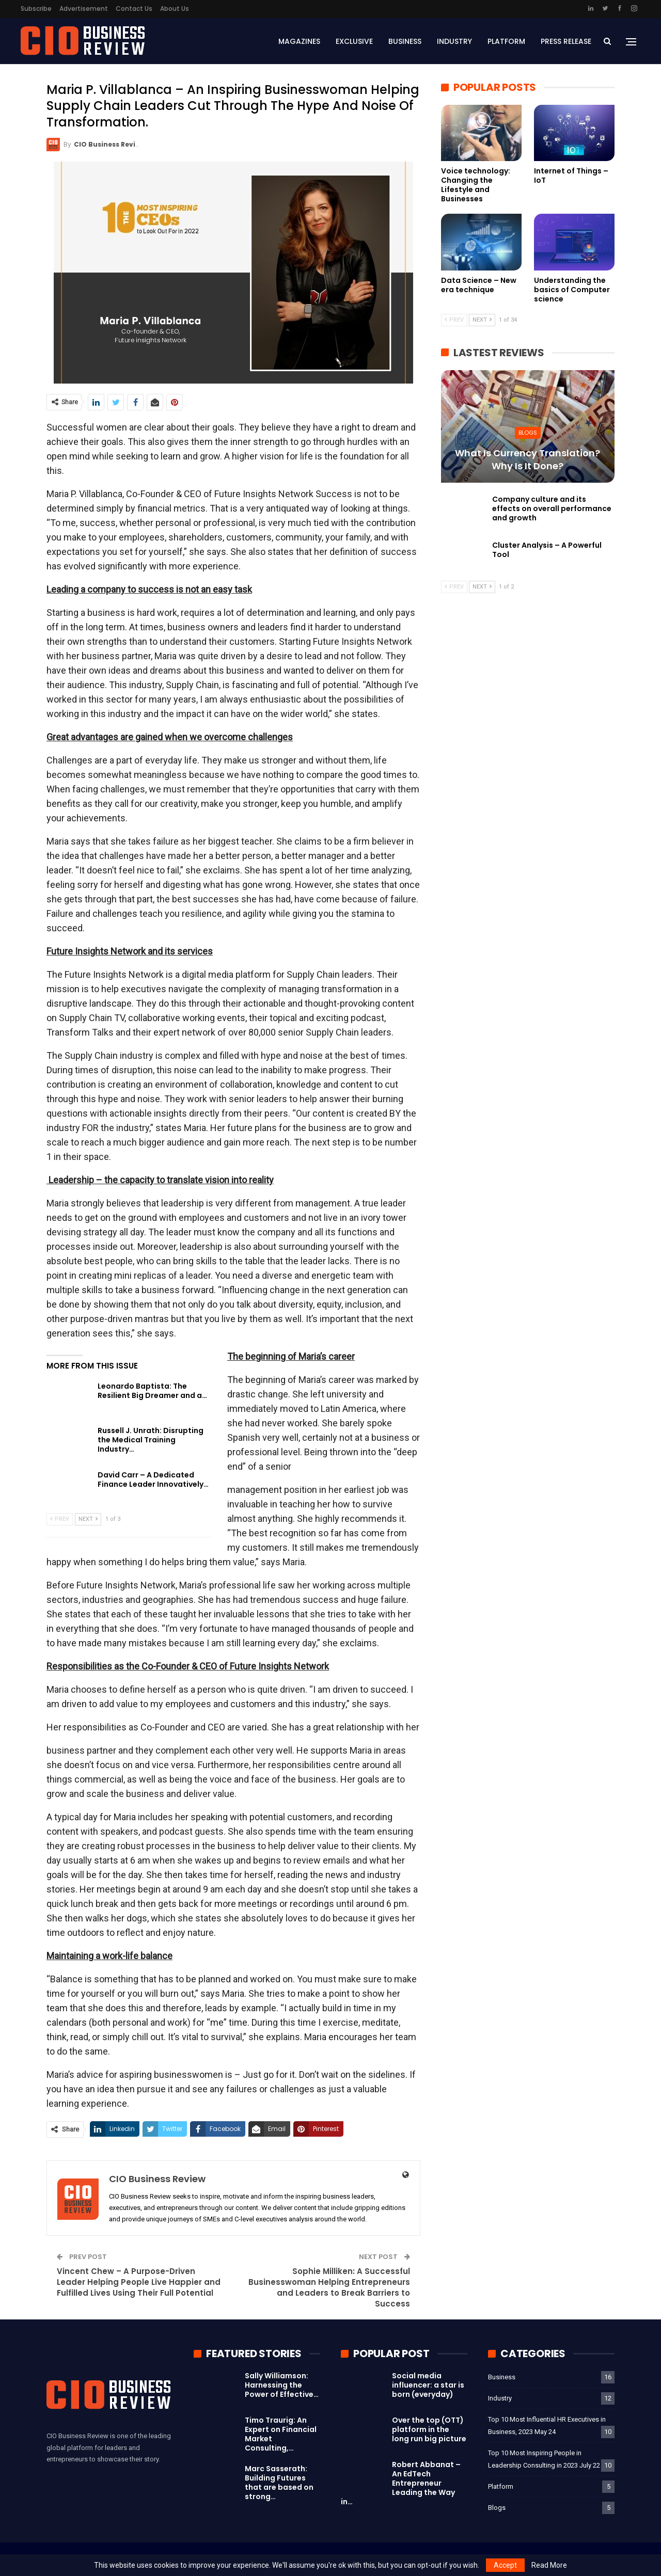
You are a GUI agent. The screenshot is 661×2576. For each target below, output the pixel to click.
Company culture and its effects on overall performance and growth (551, 508)
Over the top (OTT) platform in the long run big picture (429, 2429)
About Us (174, 8)
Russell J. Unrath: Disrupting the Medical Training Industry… (150, 1439)
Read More (549, 2565)
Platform (506, 41)
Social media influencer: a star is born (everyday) (428, 2385)
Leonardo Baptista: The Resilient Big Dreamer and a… (152, 1391)
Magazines (299, 41)
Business (404, 41)
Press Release (566, 41)
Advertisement (83, 8)
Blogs (527, 432)
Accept (505, 2565)
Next (88, 1519)
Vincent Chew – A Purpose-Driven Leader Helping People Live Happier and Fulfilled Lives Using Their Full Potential (139, 2282)
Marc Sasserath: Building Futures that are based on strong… (279, 2482)
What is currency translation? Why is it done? (527, 459)
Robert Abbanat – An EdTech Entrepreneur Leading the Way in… (401, 2483)
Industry (454, 41)
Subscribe (36, 8)
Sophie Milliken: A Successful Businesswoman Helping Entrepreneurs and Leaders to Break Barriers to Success (329, 2287)
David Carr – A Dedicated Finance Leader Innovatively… (153, 1479)
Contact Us (134, 8)
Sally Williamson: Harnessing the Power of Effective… (282, 2385)
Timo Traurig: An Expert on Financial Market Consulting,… (281, 2434)
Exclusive (354, 41)
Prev (59, 1519)
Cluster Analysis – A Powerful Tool (547, 550)
